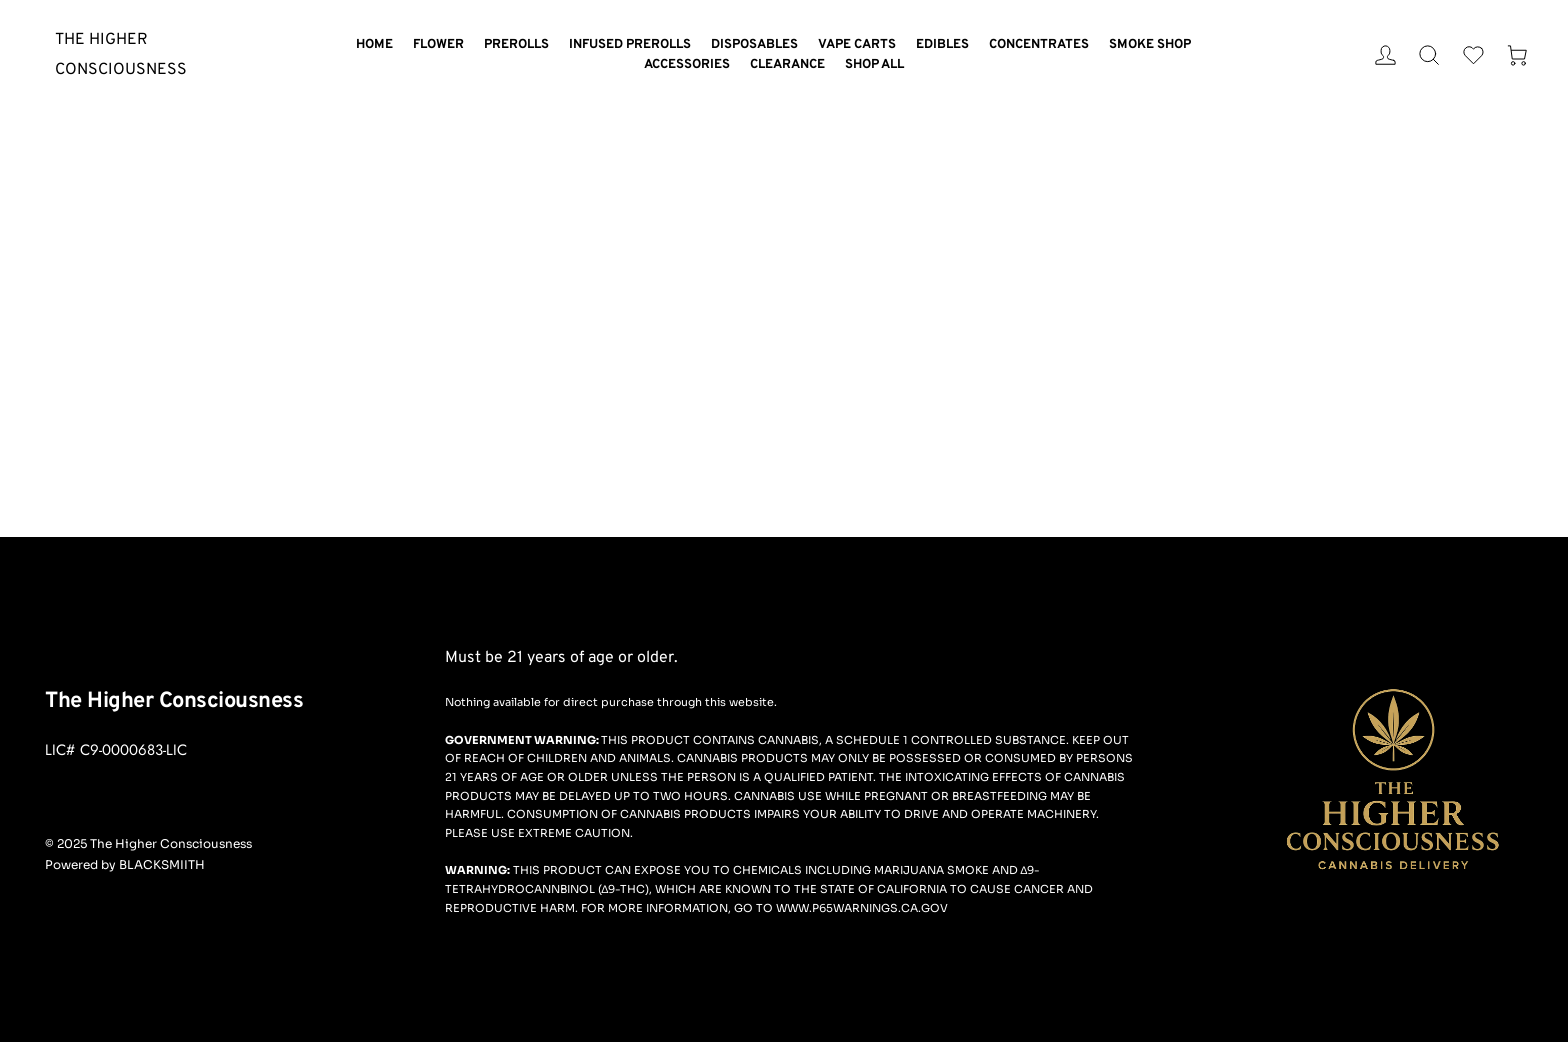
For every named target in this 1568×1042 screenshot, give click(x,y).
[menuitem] (374, 45)
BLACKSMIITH (162, 864)
